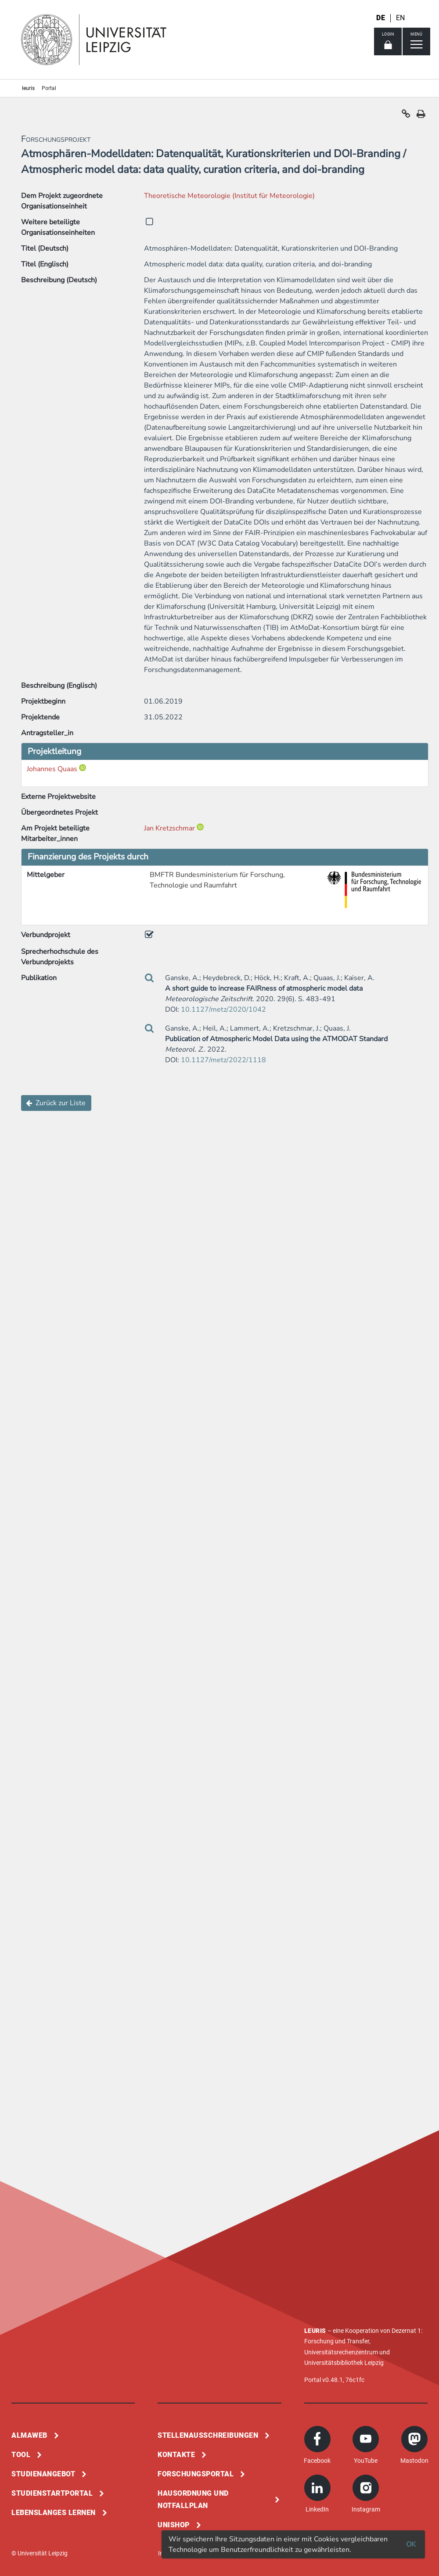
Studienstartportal (52, 2493)
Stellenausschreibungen (208, 2435)
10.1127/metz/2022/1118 (223, 1060)
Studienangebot (43, 2474)
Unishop (174, 2525)
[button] (406, 116)
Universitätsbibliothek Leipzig (344, 2362)
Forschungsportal (196, 2474)
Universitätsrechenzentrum (341, 2352)
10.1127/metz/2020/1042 (223, 1009)
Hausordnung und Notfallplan (193, 2499)
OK (411, 2544)
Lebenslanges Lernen (53, 2512)
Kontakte (176, 2454)
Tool (20, 2454)
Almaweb (29, 2435)
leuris (28, 88)
